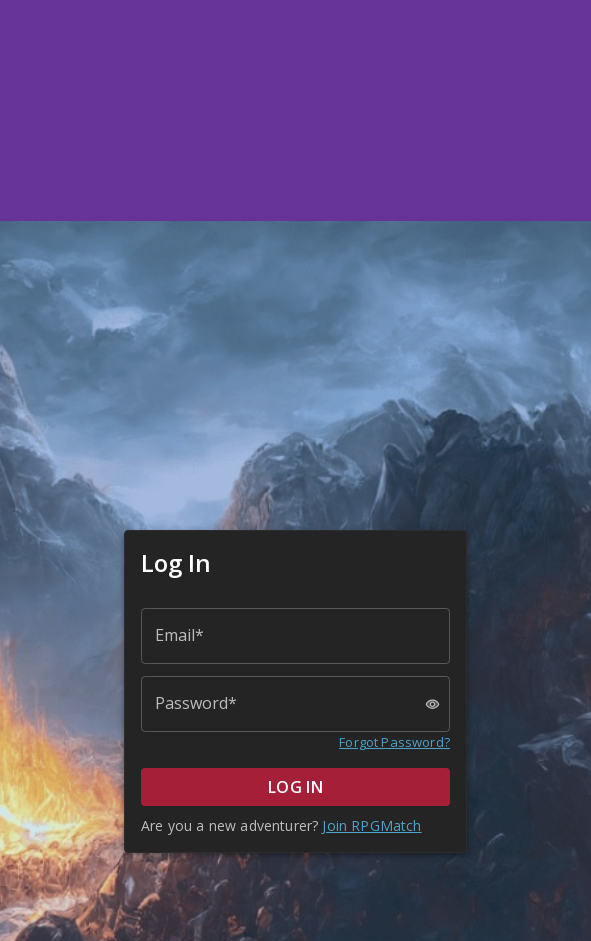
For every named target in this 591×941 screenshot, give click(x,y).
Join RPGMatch (371, 825)
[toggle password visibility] (432, 704)
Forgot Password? (394, 742)
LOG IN (295, 787)
